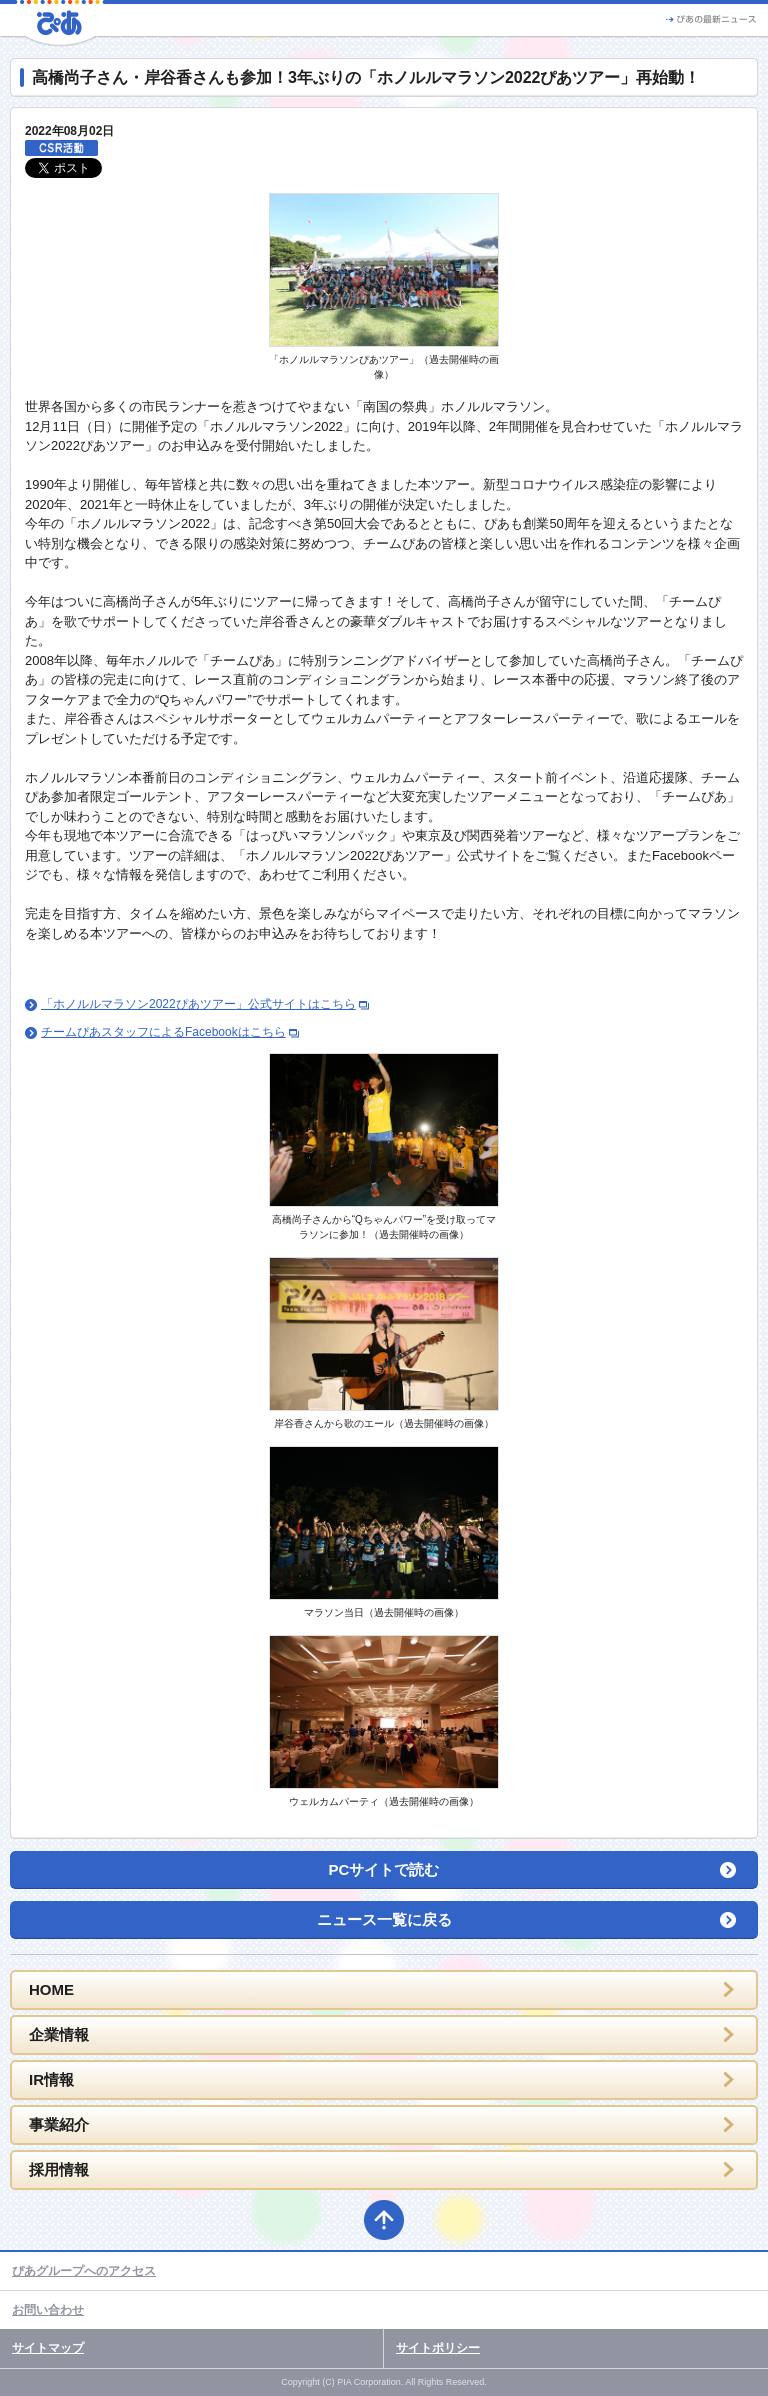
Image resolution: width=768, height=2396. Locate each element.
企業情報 (59, 2034)
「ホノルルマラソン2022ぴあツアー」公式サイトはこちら (198, 1004)
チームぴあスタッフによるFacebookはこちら (163, 1032)
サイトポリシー (438, 2348)
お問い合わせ (48, 2310)
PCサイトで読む (384, 1869)
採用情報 (59, 2169)
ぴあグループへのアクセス (84, 2271)
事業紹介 (59, 2124)
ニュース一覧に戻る (384, 1919)
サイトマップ (48, 2348)
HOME (51, 1989)
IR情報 (51, 2079)
